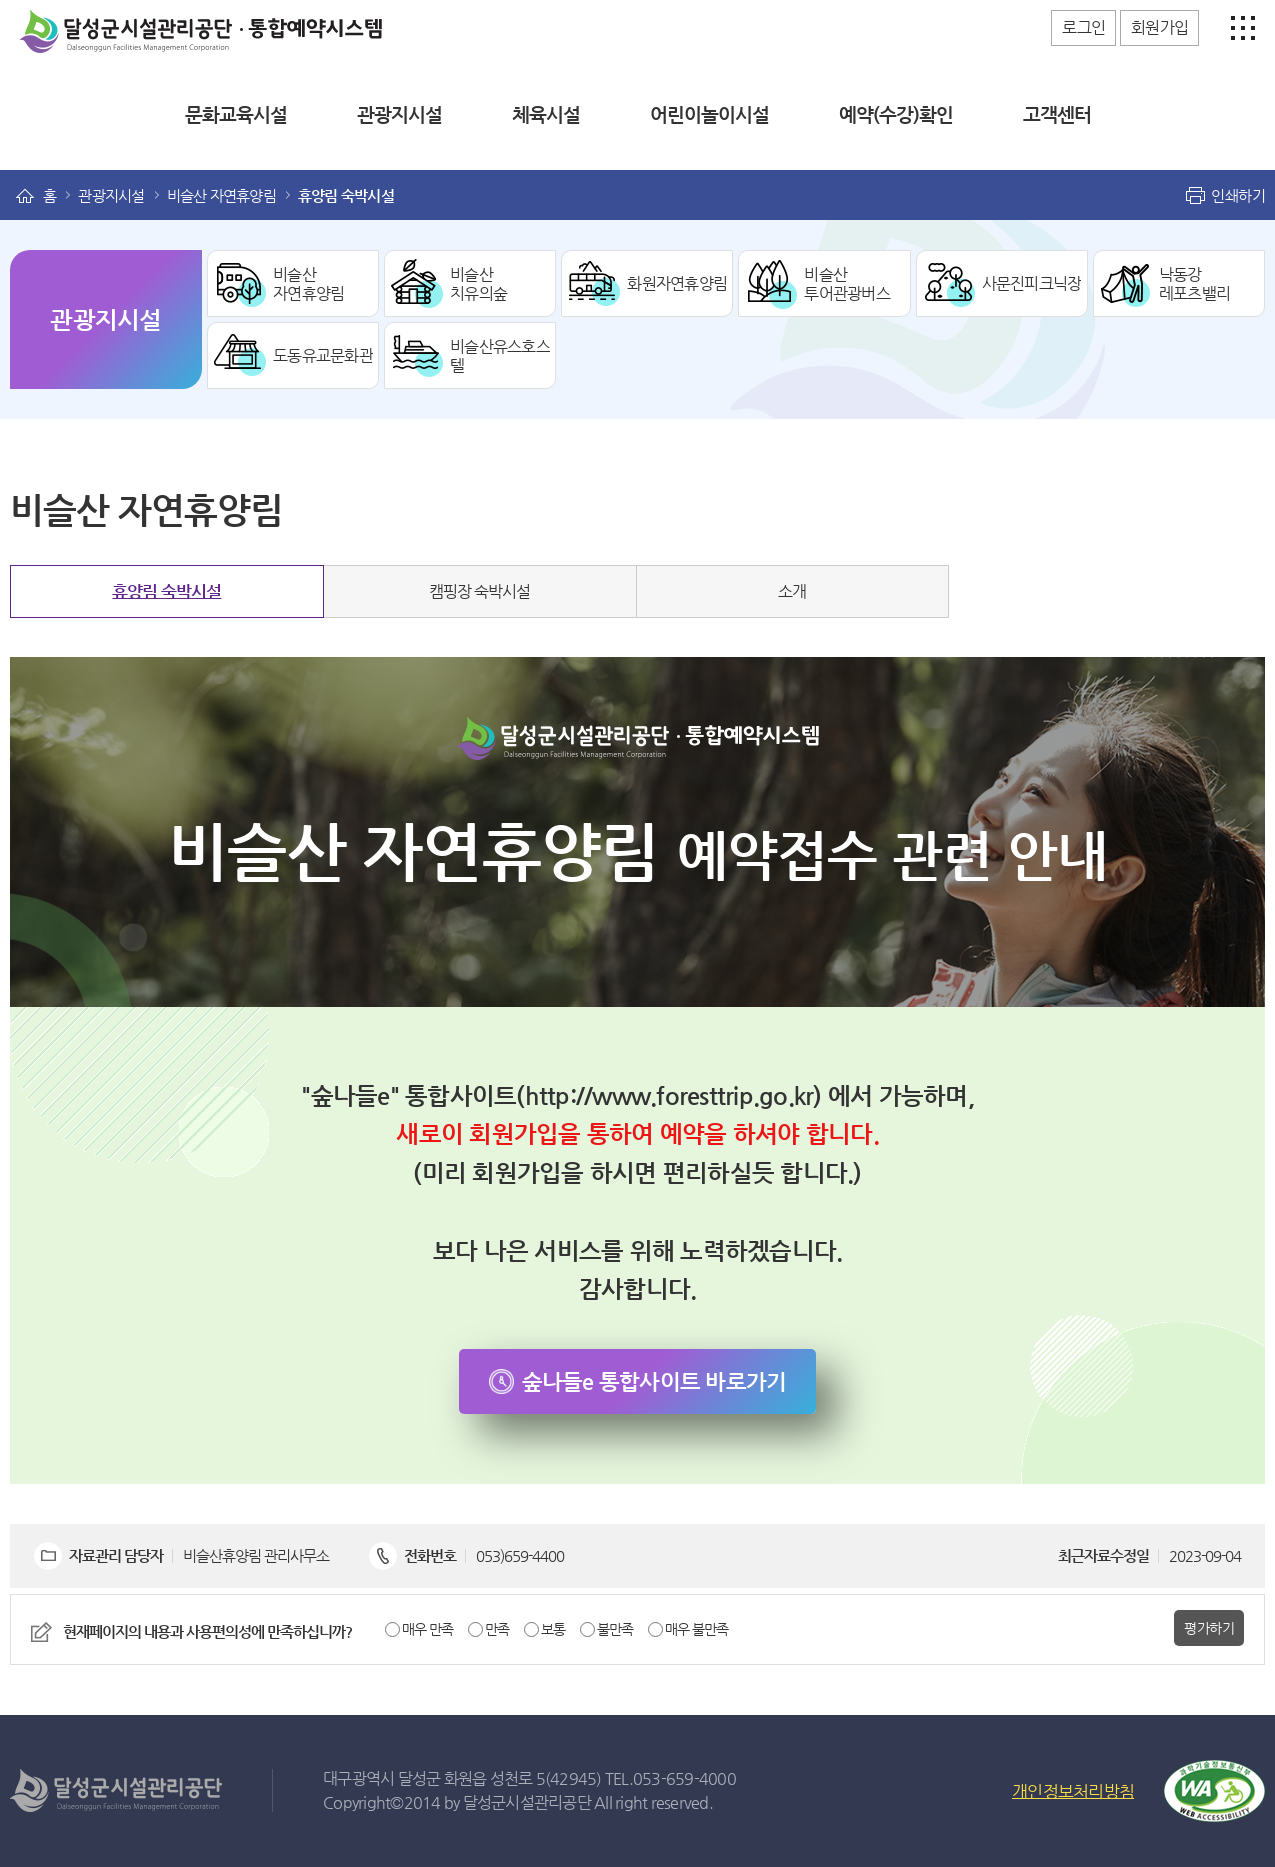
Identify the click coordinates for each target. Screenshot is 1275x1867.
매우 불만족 (696, 1629)
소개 (792, 591)
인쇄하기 (1238, 195)
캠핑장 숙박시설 (479, 591)
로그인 (1083, 27)
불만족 (615, 1629)
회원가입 (1159, 27)
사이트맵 (1238, 28)
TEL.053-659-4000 (670, 1778)
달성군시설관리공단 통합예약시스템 (135, 19)
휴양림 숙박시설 (166, 591)
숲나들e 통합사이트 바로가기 (654, 1381)
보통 (553, 1629)
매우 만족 (427, 1629)
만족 (497, 1629)
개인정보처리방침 (1073, 1791)
